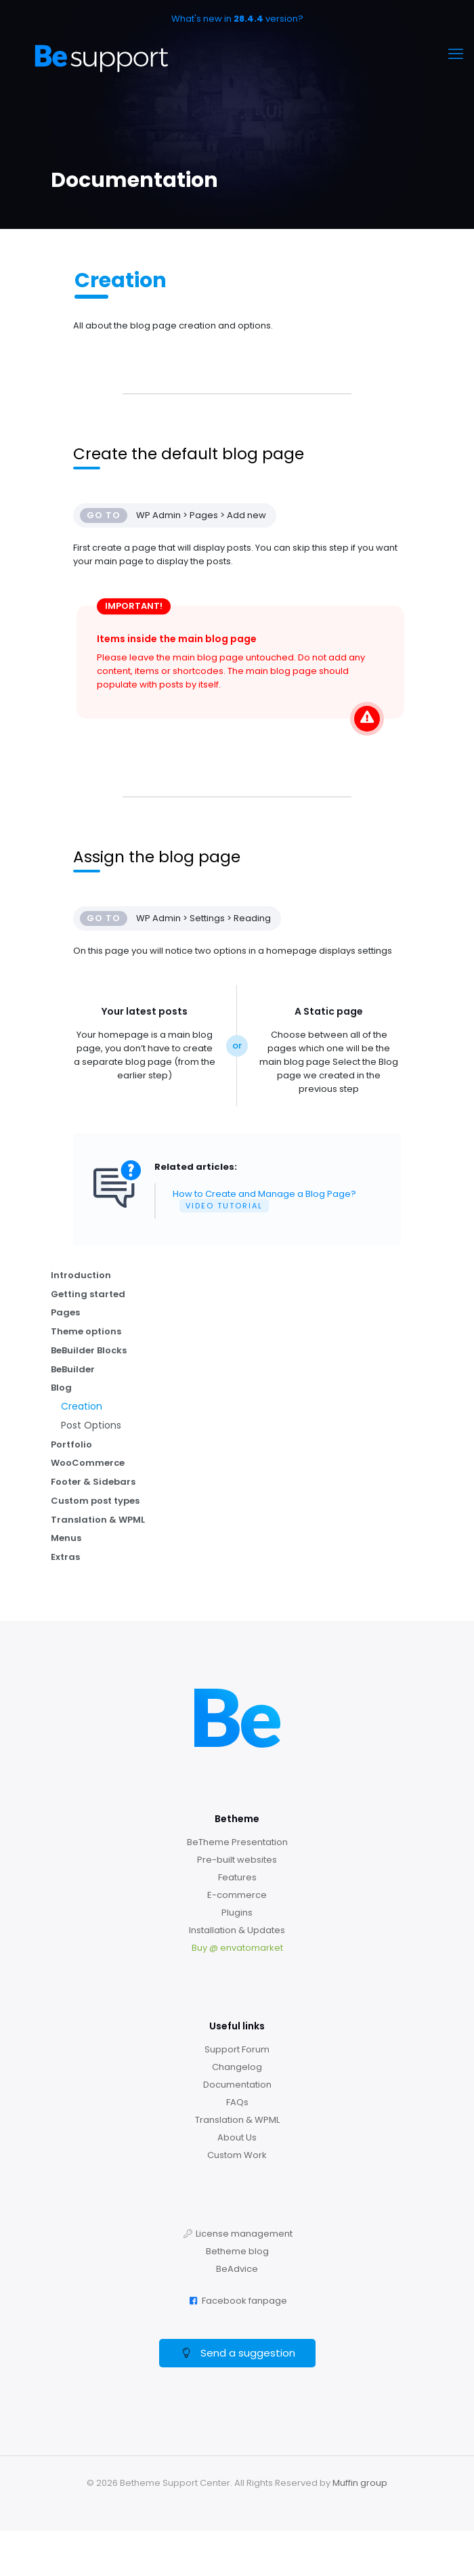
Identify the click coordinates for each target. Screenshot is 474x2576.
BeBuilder (73, 1370)
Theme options (86, 1332)
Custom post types (95, 1502)
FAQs (237, 2104)
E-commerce (237, 1897)
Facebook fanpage (244, 2303)
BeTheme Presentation (237, 1844)
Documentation (237, 2087)
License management (244, 2236)
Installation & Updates (237, 1932)
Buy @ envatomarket (237, 1950)
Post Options (91, 1427)
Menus (66, 1540)
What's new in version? (237, 18)
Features (237, 1880)
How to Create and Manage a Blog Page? (264, 1199)
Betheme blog (237, 2253)
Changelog (237, 2069)
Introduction (81, 1275)
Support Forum (237, 2052)
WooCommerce (88, 1464)
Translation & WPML (98, 1521)
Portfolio (71, 1445)
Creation (81, 1408)
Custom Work (237, 2157)
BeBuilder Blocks (89, 1351)
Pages (65, 1313)
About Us (237, 2140)
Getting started (88, 1294)
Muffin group (359, 2485)
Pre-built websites (237, 1862)
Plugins (237, 1915)
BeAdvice (237, 2271)
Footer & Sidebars (93, 1483)
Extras (65, 1559)
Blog (61, 1388)
